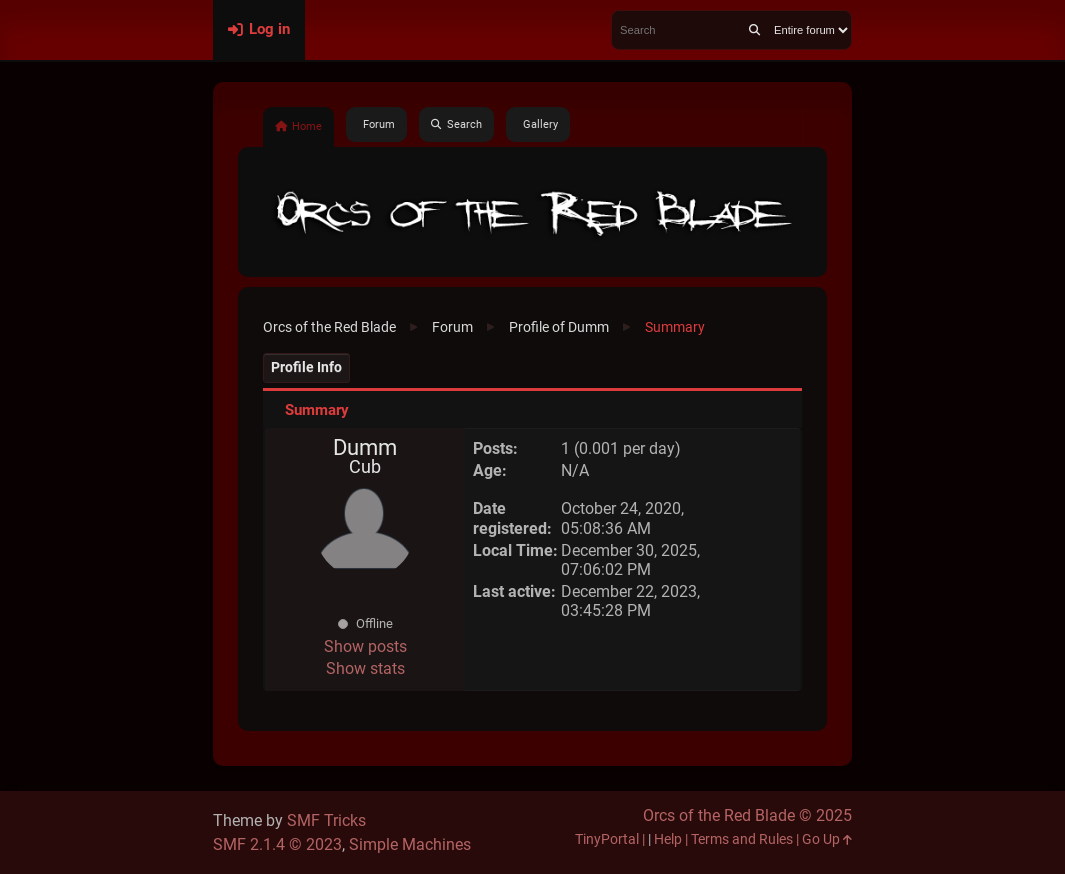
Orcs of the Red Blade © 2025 (747, 815)
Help (668, 839)
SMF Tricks (326, 820)
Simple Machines (410, 844)
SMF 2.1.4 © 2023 (277, 844)
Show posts (365, 646)
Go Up (827, 839)
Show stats (365, 668)
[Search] (754, 30)
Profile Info (306, 367)
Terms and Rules (742, 839)
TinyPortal (607, 839)
